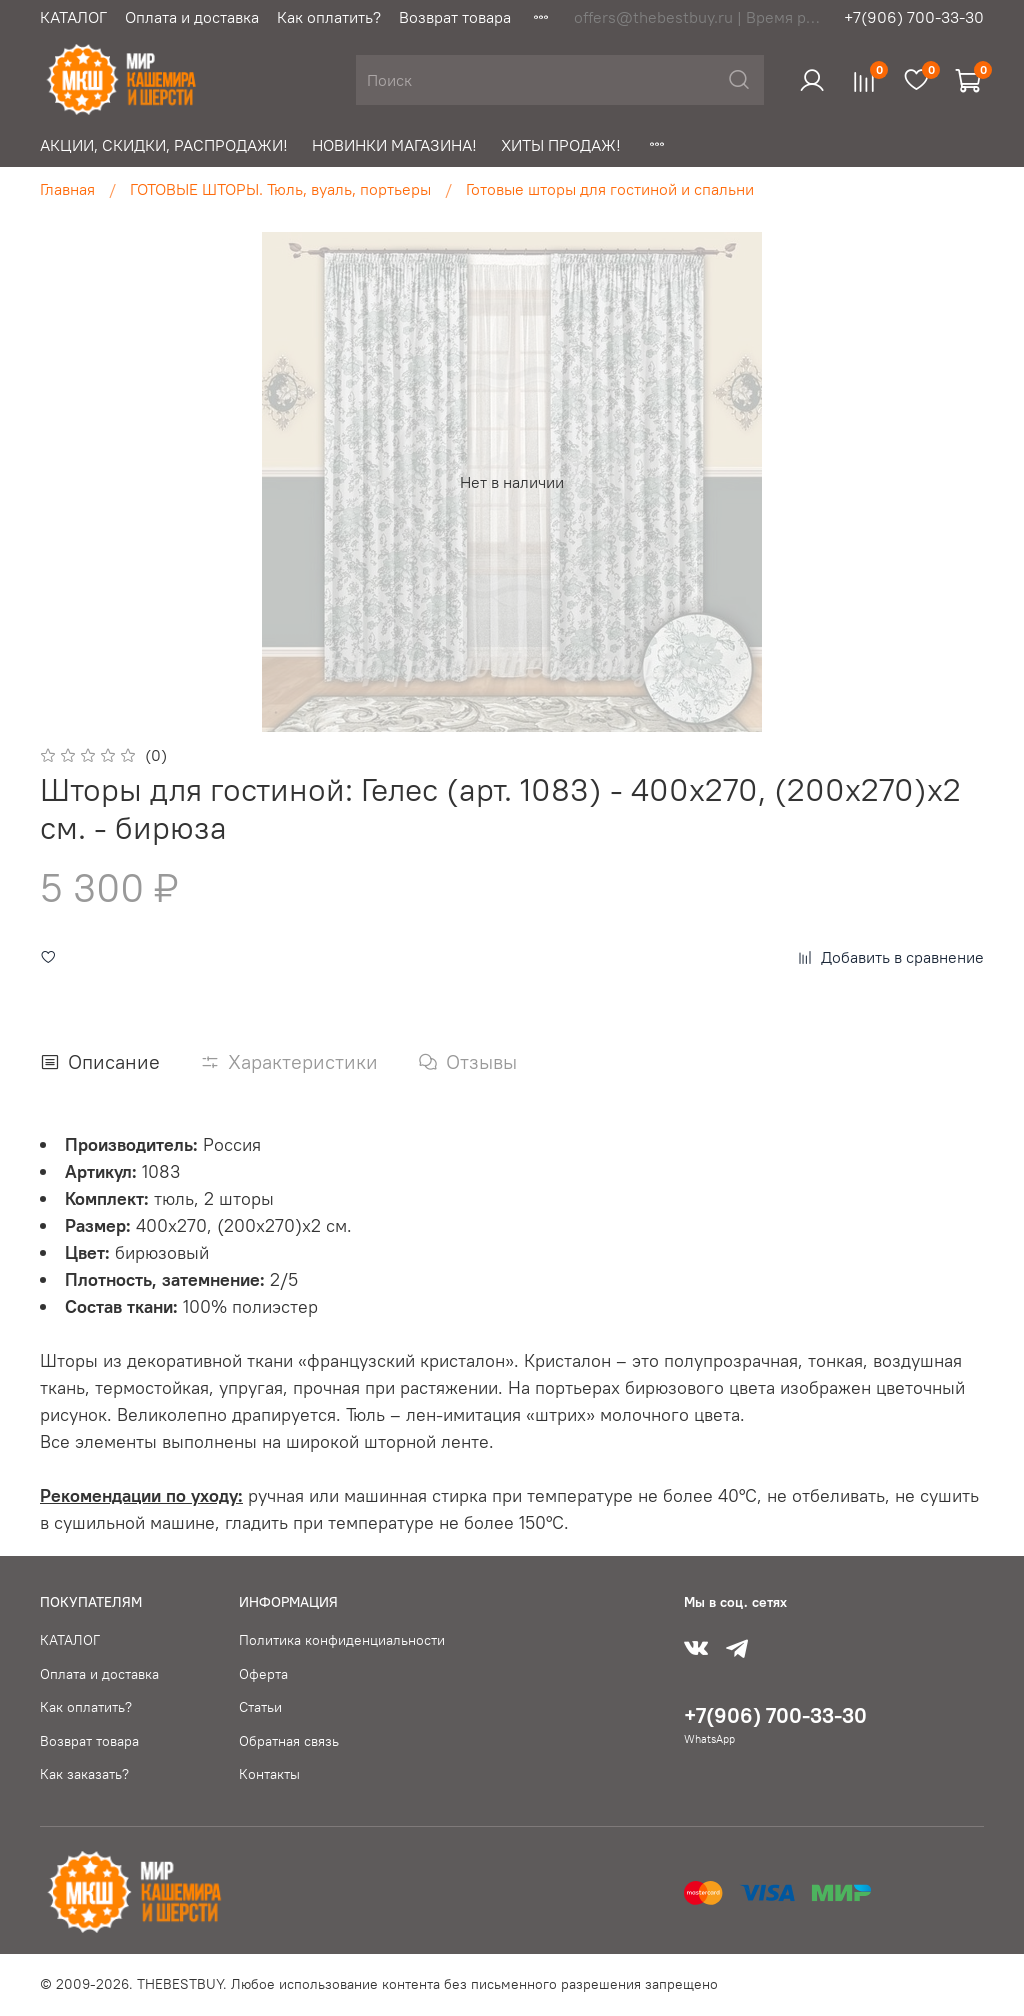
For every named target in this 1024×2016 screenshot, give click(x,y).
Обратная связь (289, 1741)
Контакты (269, 1774)
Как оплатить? (329, 17)
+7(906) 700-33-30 (914, 17)
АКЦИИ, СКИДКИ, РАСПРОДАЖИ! (164, 145)
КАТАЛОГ (73, 17)
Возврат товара (455, 17)
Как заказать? (84, 1774)
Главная (67, 189)
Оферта (263, 1674)
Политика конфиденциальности (342, 1640)
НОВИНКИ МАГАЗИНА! (394, 145)
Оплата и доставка (192, 17)
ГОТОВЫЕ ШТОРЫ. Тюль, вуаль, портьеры (280, 189)
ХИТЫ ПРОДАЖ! (561, 145)
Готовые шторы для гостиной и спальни (610, 189)
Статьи (260, 1707)
